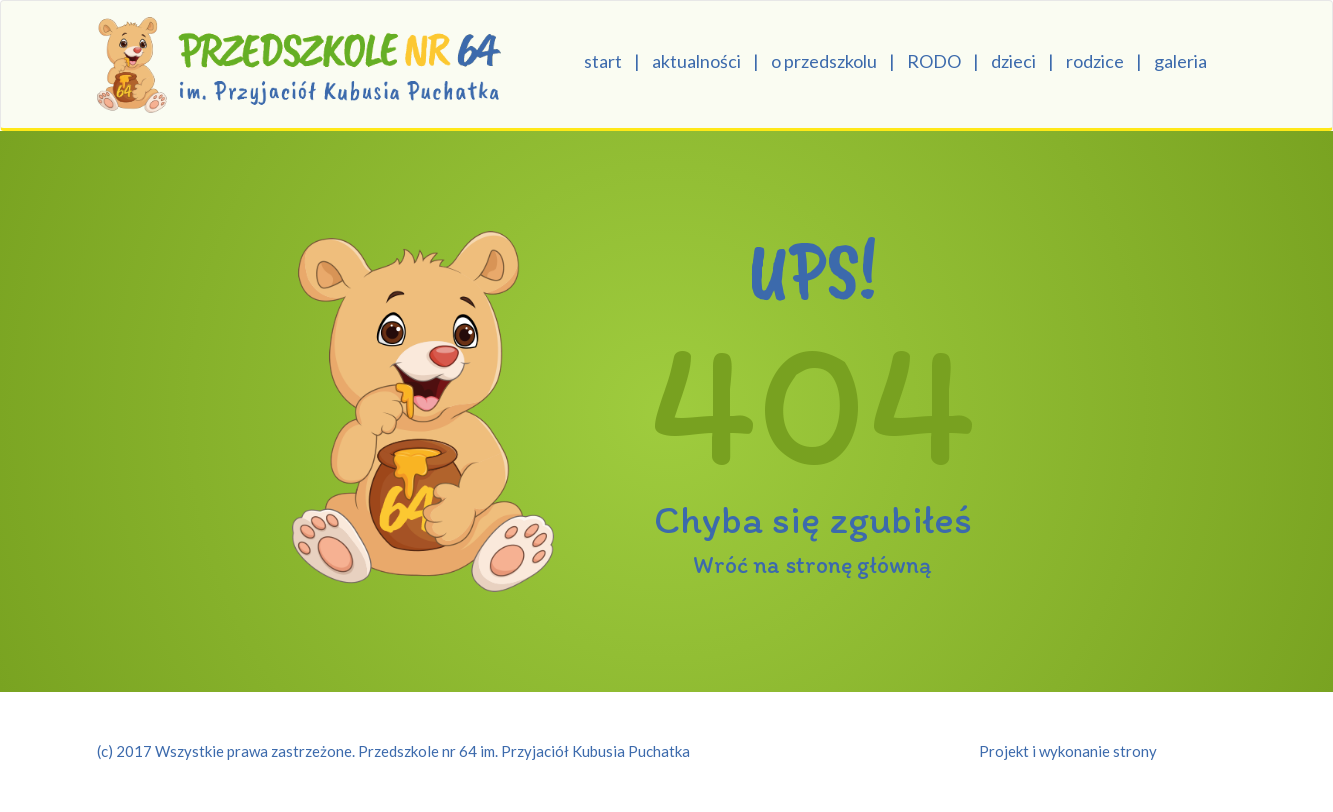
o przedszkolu (824, 61)
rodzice (1095, 61)
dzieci (1013, 61)
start (603, 61)
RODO (934, 61)
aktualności (696, 61)
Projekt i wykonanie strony (1068, 751)
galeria (1180, 61)
